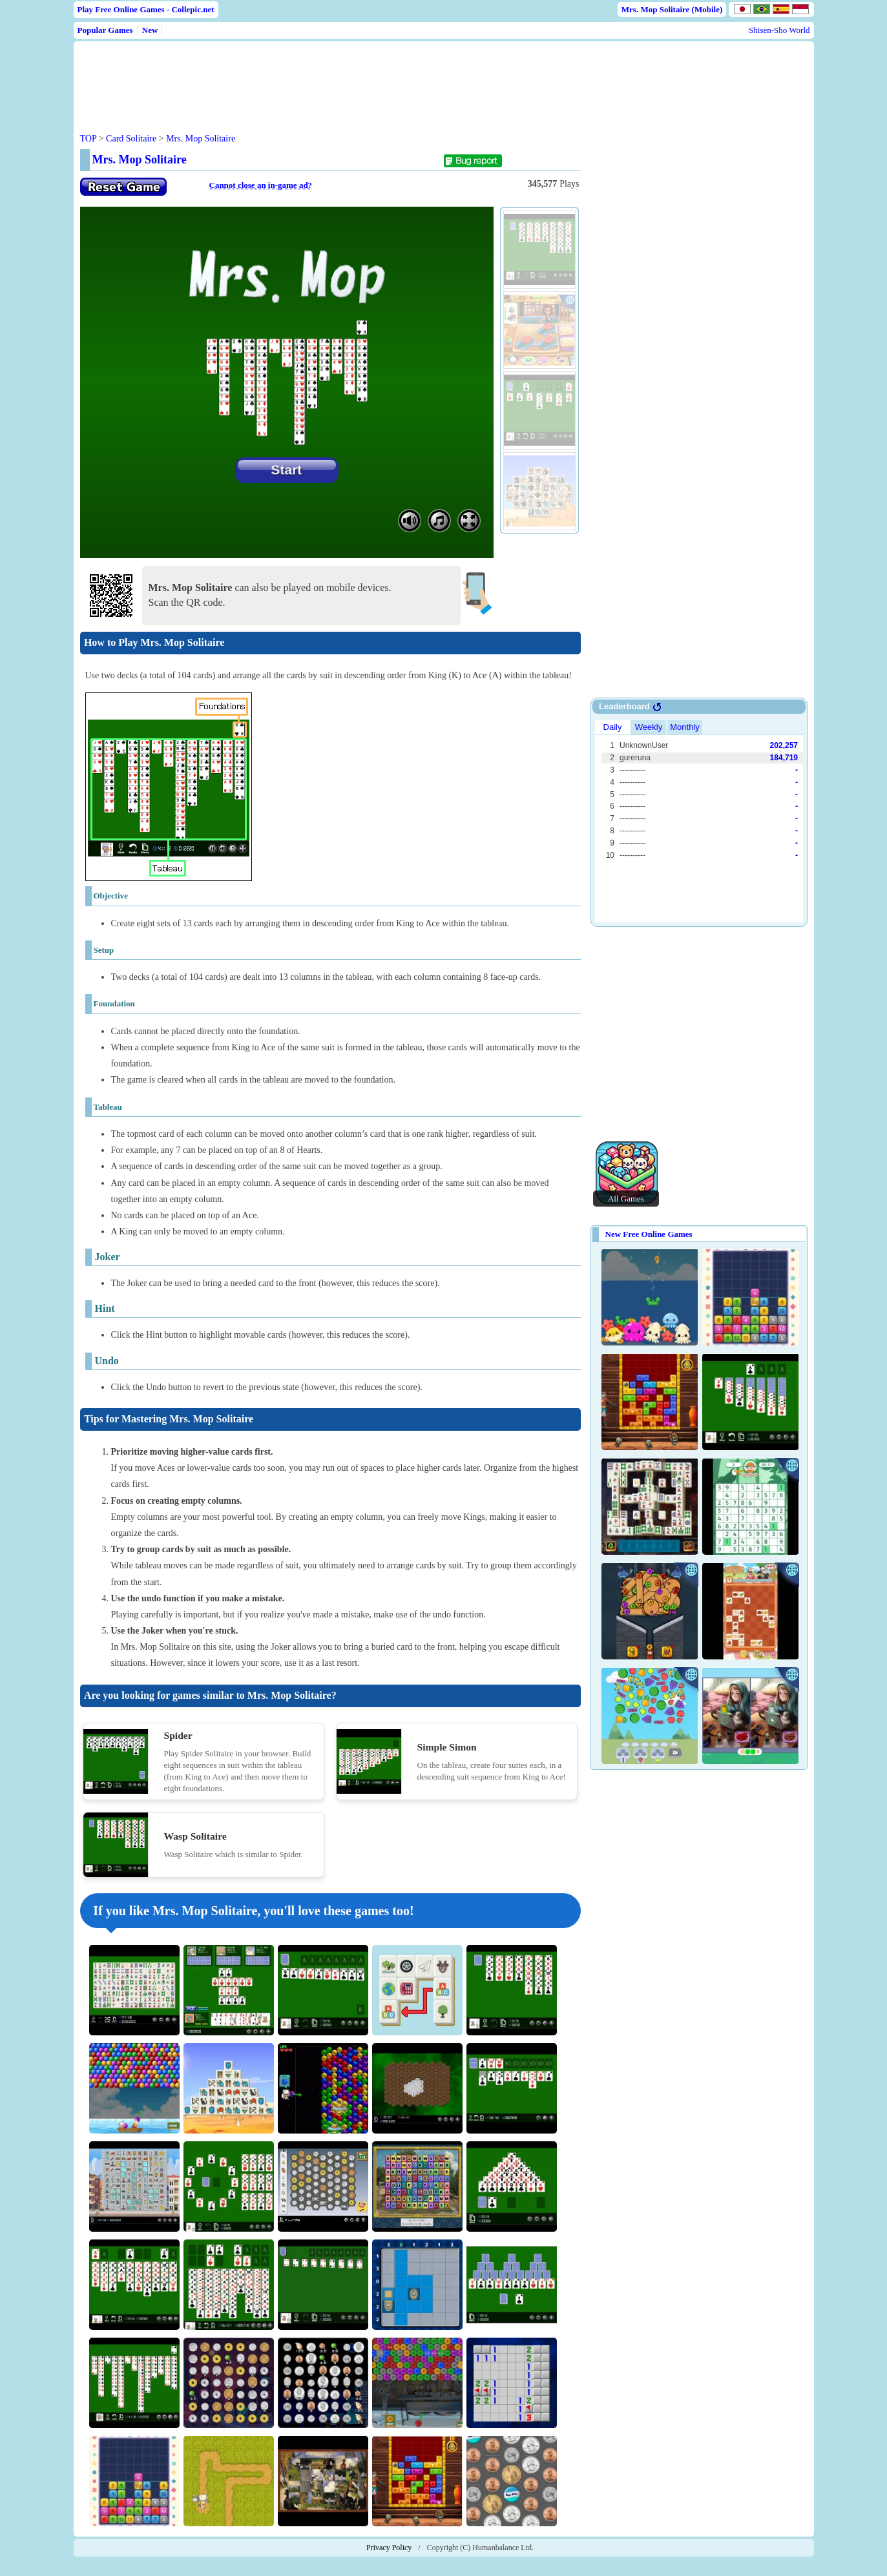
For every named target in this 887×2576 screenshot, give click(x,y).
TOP (88, 138)
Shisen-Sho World (779, 30)
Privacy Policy (389, 2547)
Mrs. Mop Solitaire (200, 138)
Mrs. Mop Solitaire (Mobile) (671, 9)
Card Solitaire (131, 138)
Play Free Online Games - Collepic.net (146, 9)
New (150, 30)
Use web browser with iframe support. (699, 820)
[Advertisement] (327, 77)
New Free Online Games (649, 1234)
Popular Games (105, 30)
